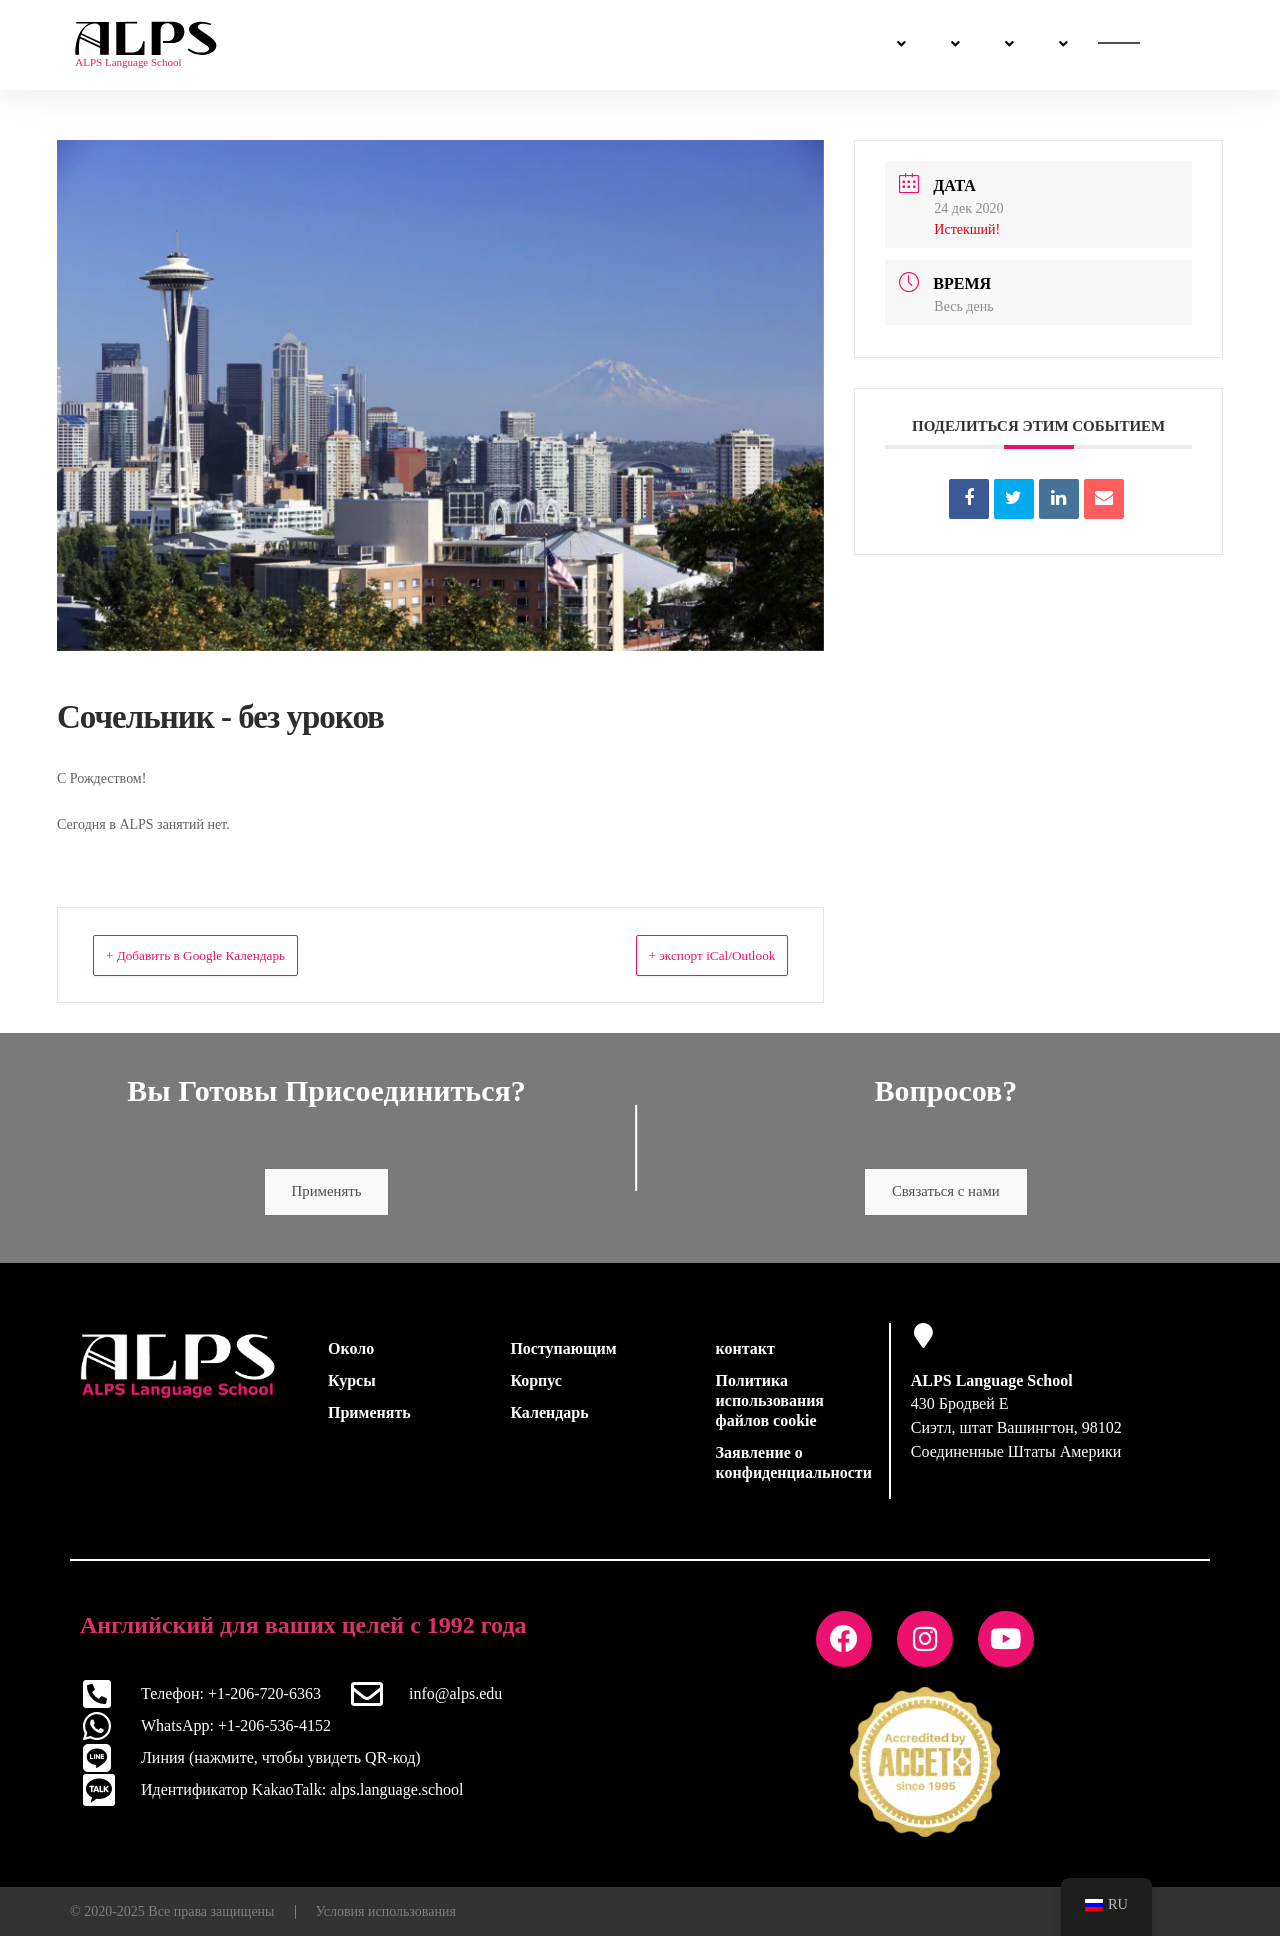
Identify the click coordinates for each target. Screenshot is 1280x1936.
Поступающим (505, 44)
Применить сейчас (1121, 45)
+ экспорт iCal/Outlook (688, 955)
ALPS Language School (992, 1385)
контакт (745, 1353)
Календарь (549, 1417)
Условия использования (386, 1910)
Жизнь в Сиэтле (657, 44)
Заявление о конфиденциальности (794, 1467)
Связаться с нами (945, 45)
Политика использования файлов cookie (770, 1405)
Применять (327, 1194)
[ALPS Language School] (923, 1340)
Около (351, 1353)
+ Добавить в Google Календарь (223, 955)
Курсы (384, 44)
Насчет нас (797, 44)
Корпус (536, 1385)
